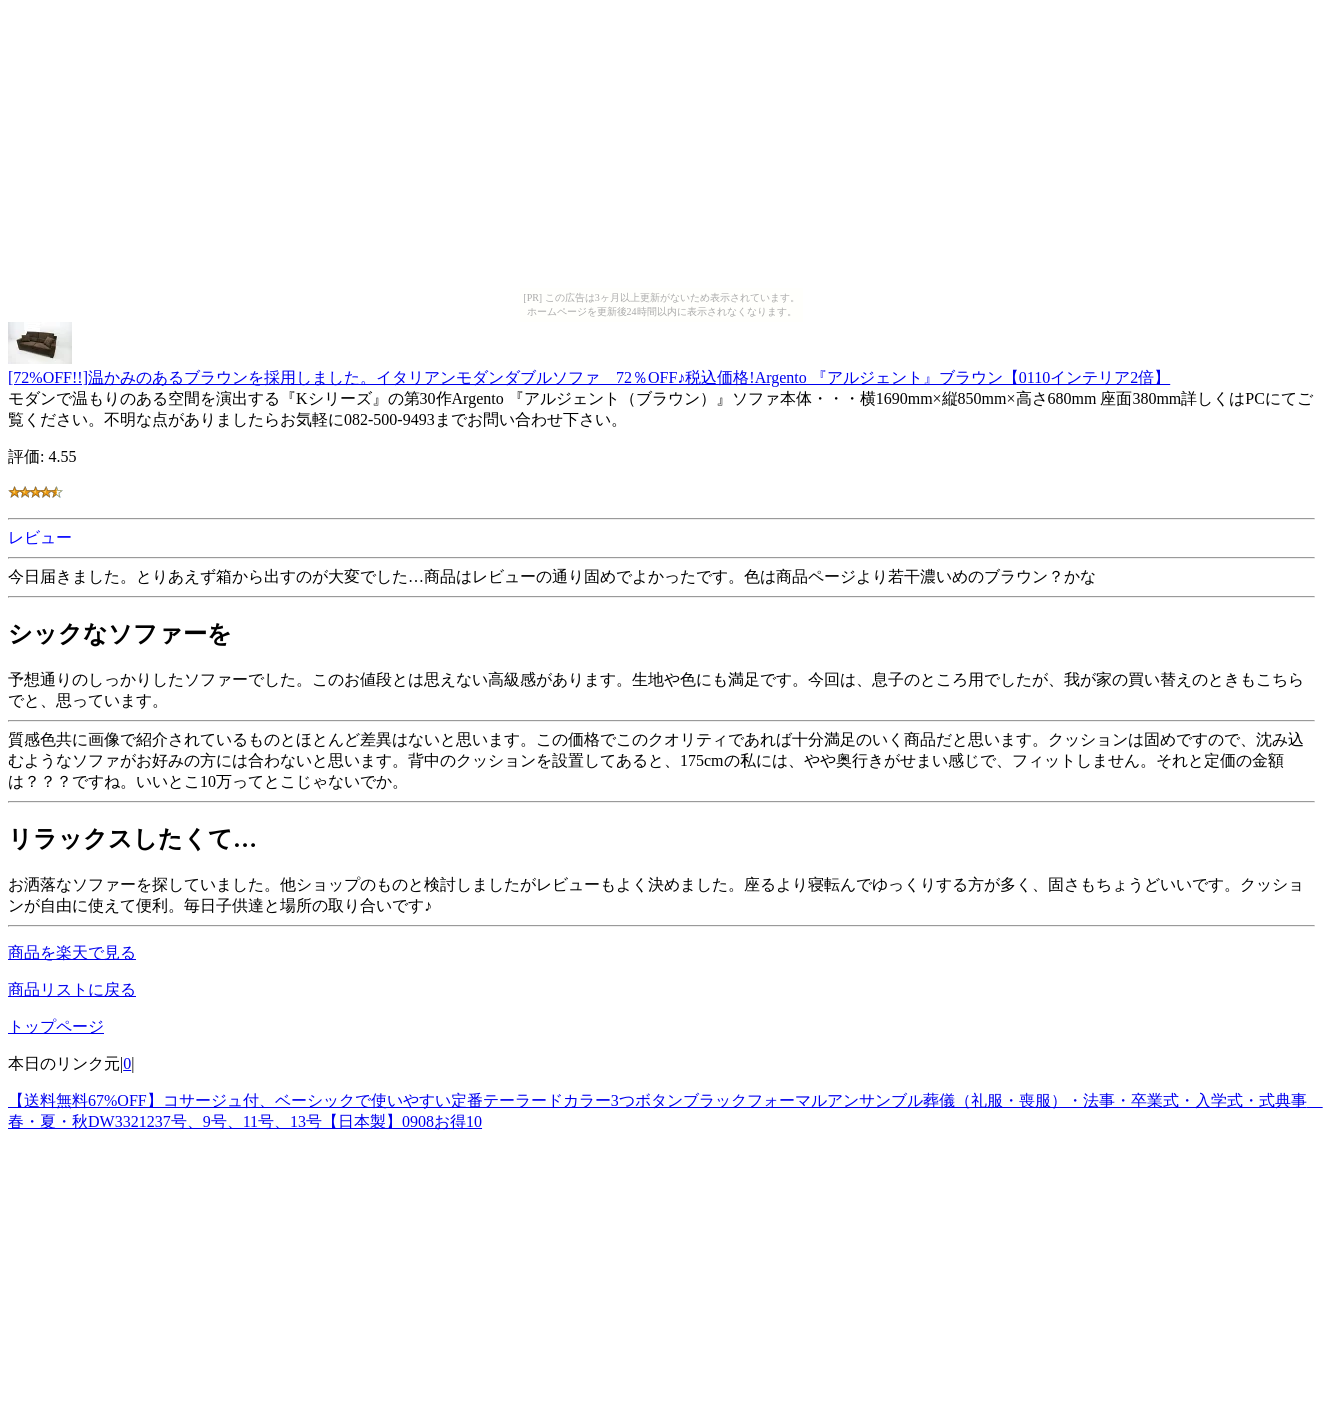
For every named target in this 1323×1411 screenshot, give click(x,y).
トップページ (56, 1026)
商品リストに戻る (72, 989)
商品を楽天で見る (72, 952)
